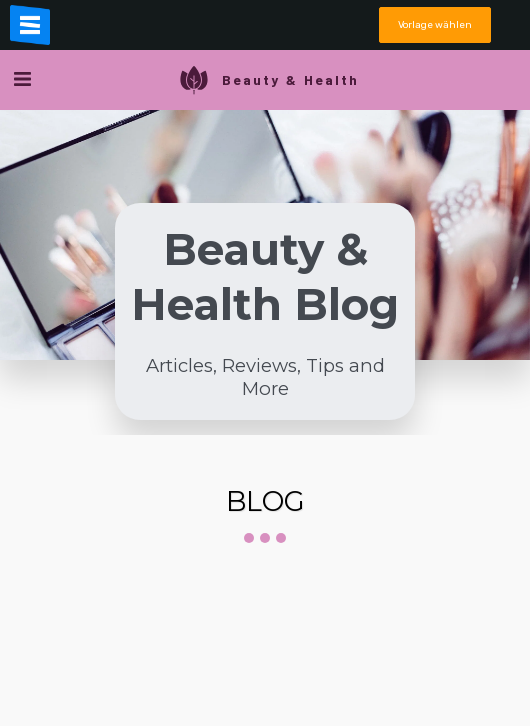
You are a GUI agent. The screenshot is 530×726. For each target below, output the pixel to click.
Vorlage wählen (435, 24)
